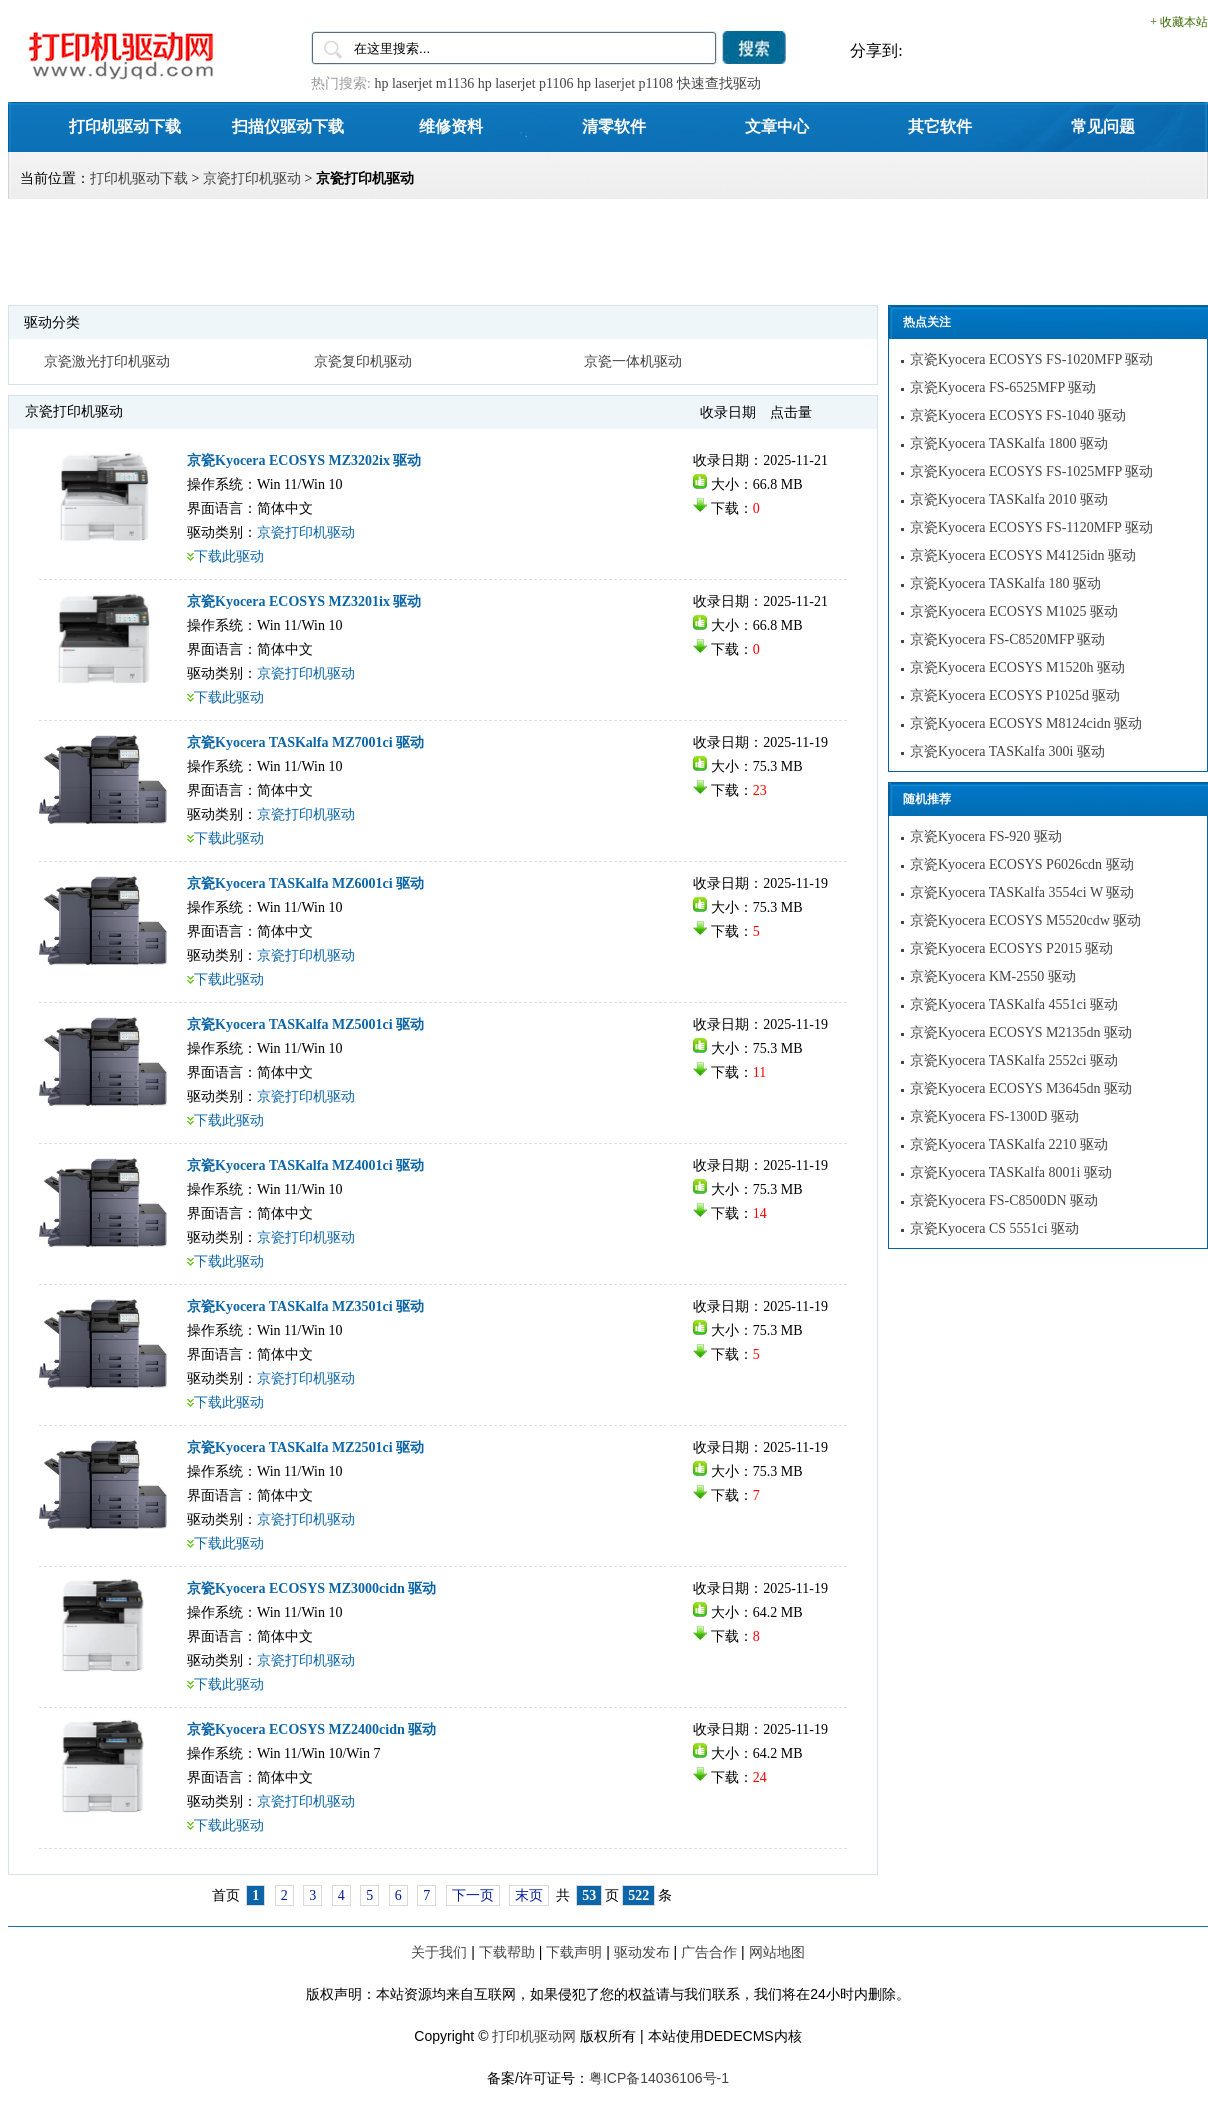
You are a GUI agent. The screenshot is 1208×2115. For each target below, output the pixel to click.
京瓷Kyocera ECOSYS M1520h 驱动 (1017, 667)
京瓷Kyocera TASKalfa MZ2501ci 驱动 (305, 1447)
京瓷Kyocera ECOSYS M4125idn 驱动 (1023, 555)
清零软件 (614, 125)
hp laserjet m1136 (424, 83)
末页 (529, 1895)
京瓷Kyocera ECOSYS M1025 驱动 (1014, 611)
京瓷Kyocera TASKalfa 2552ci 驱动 (1014, 1060)
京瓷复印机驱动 (363, 361)
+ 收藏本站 (1179, 22)
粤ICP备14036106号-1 (659, 2078)
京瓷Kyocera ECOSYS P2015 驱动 (1011, 948)
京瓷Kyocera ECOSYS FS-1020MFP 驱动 (1031, 359)
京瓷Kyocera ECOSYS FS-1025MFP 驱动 (1031, 471)
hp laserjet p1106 (526, 83)
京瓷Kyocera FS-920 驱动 (986, 836)
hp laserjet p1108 (625, 83)
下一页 (473, 1895)
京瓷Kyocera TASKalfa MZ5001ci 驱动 (305, 1024)
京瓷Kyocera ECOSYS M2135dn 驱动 (1021, 1032)
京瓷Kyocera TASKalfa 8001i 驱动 (1011, 1172)
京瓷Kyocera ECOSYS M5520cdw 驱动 (1025, 920)
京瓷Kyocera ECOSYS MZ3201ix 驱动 (304, 601)
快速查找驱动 (719, 83)
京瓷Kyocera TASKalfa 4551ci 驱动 (1014, 1004)
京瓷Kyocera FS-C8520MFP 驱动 (1008, 639)
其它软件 (940, 125)
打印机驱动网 (534, 2036)
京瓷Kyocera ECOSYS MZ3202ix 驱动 (304, 460)
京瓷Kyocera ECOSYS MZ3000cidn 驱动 (311, 1588)
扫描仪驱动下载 (288, 125)
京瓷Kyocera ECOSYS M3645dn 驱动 (1021, 1088)
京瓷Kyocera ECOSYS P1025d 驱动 (1015, 695)
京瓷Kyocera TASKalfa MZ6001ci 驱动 (305, 883)
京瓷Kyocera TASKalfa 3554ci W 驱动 (1022, 892)
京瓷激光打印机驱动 (107, 361)
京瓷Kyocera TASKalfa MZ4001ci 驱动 (305, 1165)
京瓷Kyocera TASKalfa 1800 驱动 (1009, 443)
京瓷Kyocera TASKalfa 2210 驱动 (1009, 1144)
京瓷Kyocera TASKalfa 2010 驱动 (1009, 499)
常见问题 (1103, 125)
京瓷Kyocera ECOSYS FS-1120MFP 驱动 (1031, 527)
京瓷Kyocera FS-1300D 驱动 (994, 1116)
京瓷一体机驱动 (633, 361)
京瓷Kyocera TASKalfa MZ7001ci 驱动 (305, 742)
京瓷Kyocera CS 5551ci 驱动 (994, 1228)
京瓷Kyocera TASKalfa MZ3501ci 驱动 (305, 1306)
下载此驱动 (229, 556)
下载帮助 (507, 1952)
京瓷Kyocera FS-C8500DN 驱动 (1004, 1200)
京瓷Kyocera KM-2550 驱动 (993, 976)
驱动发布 (642, 1952)
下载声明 (574, 1952)
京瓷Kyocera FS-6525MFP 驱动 (1003, 387)
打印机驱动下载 (125, 125)
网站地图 (777, 1952)
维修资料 (451, 125)
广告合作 (709, 1952)
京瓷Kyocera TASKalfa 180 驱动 (1005, 583)
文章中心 (777, 125)
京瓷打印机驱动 (252, 178)
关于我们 (439, 1952)
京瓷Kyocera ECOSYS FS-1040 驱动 (1018, 415)
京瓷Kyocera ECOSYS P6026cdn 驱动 (1022, 864)
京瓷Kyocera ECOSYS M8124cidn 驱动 (1026, 723)
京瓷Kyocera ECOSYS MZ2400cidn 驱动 (311, 1729)
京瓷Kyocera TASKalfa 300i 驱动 (1007, 751)
